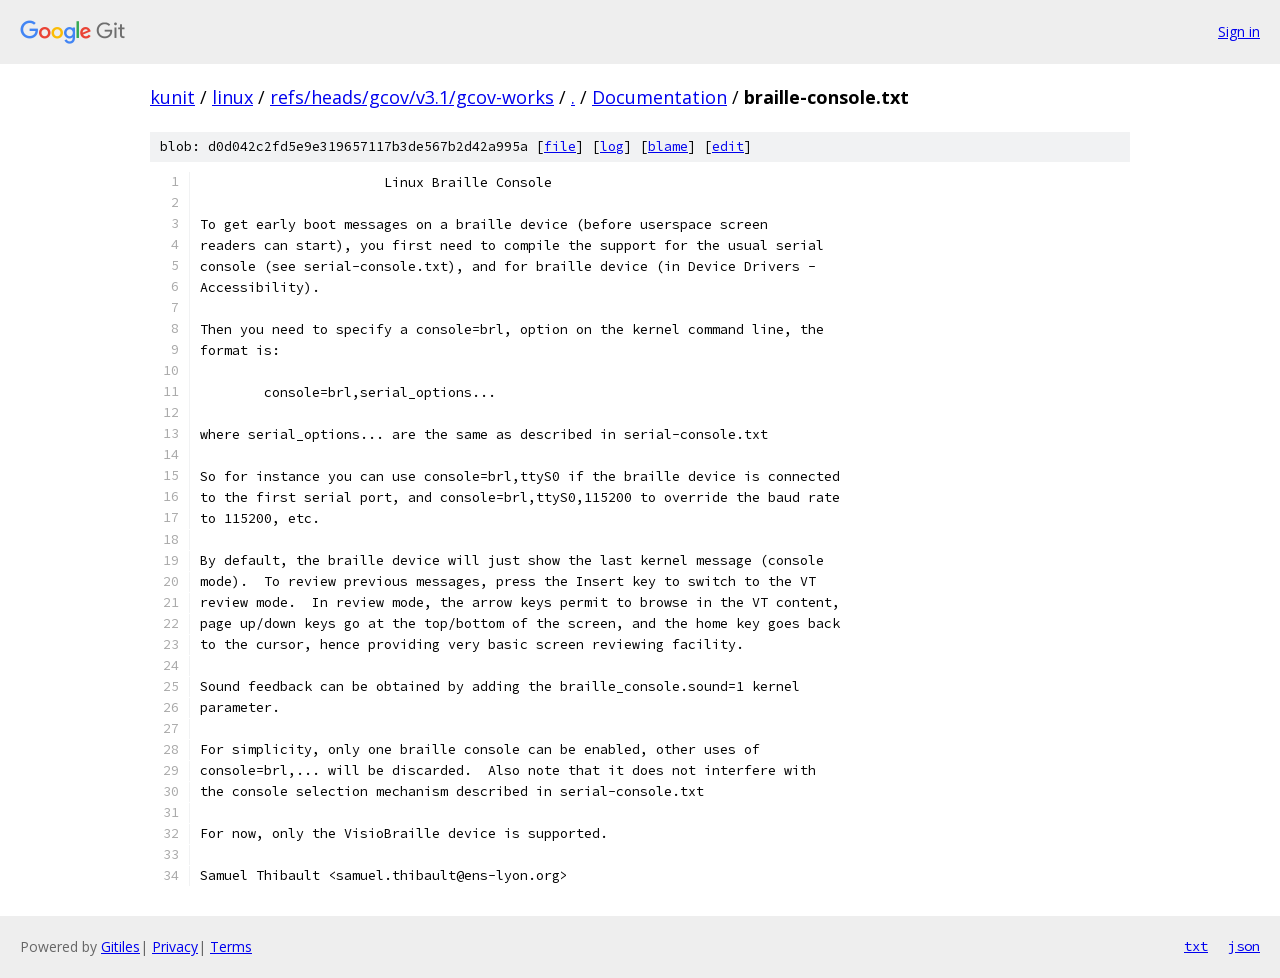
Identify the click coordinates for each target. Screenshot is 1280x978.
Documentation (659, 97)
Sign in (1239, 31)
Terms (231, 946)
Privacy (175, 946)
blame (668, 146)
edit (728, 146)
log (612, 146)
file (560, 146)
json (1244, 946)
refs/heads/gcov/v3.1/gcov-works (412, 97)
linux (232, 97)
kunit (172, 97)
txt (1196, 946)
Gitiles (120, 946)
